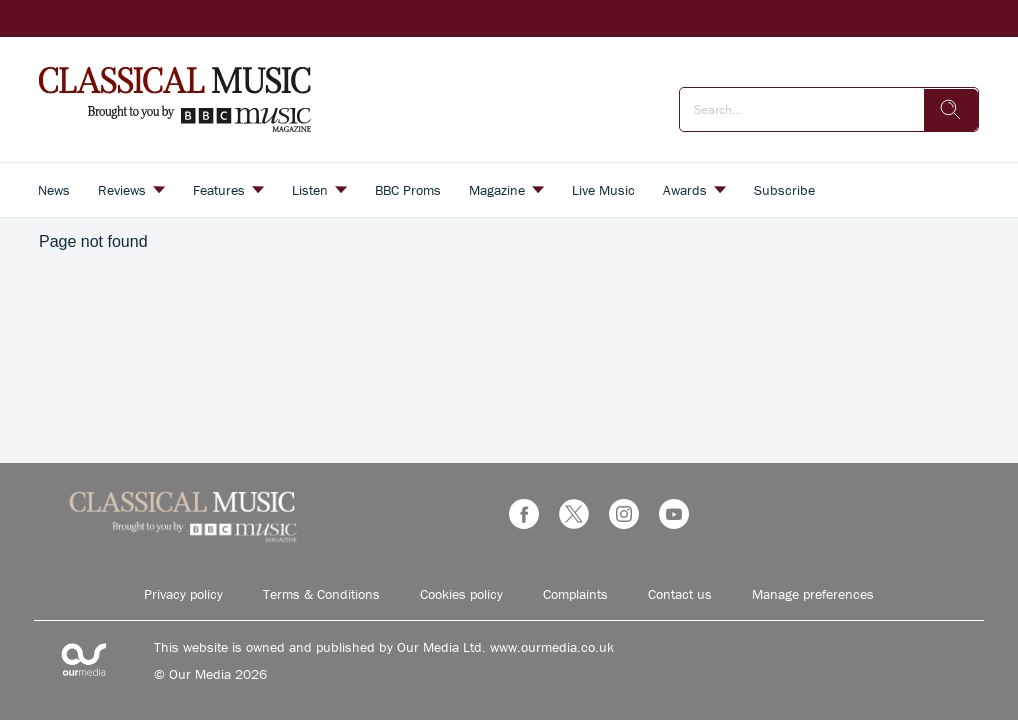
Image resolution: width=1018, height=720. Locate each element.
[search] (951, 110)
